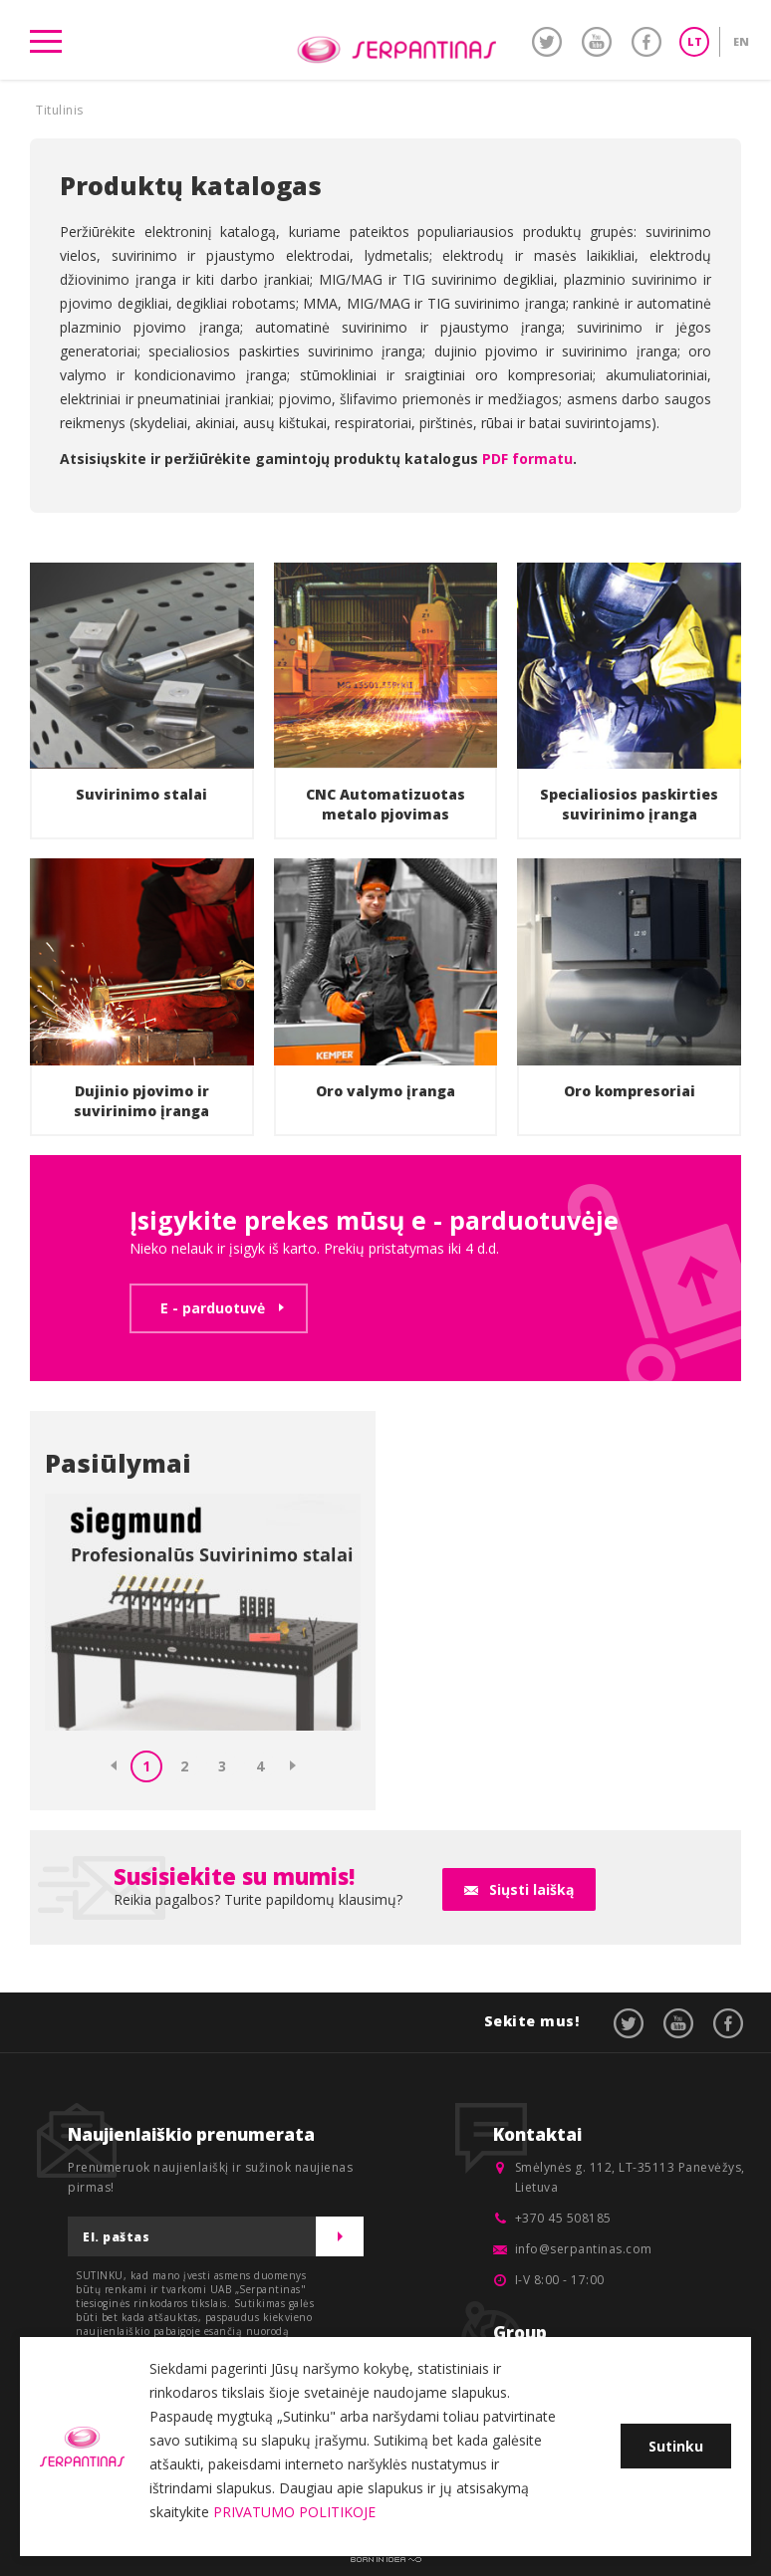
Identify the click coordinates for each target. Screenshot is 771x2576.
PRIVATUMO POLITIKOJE (294, 2511)
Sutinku (675, 2446)
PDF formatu (527, 458)
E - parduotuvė (212, 1307)
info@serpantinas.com (583, 2248)
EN (741, 41)
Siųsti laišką (531, 1889)
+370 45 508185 (563, 2218)
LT (694, 41)
